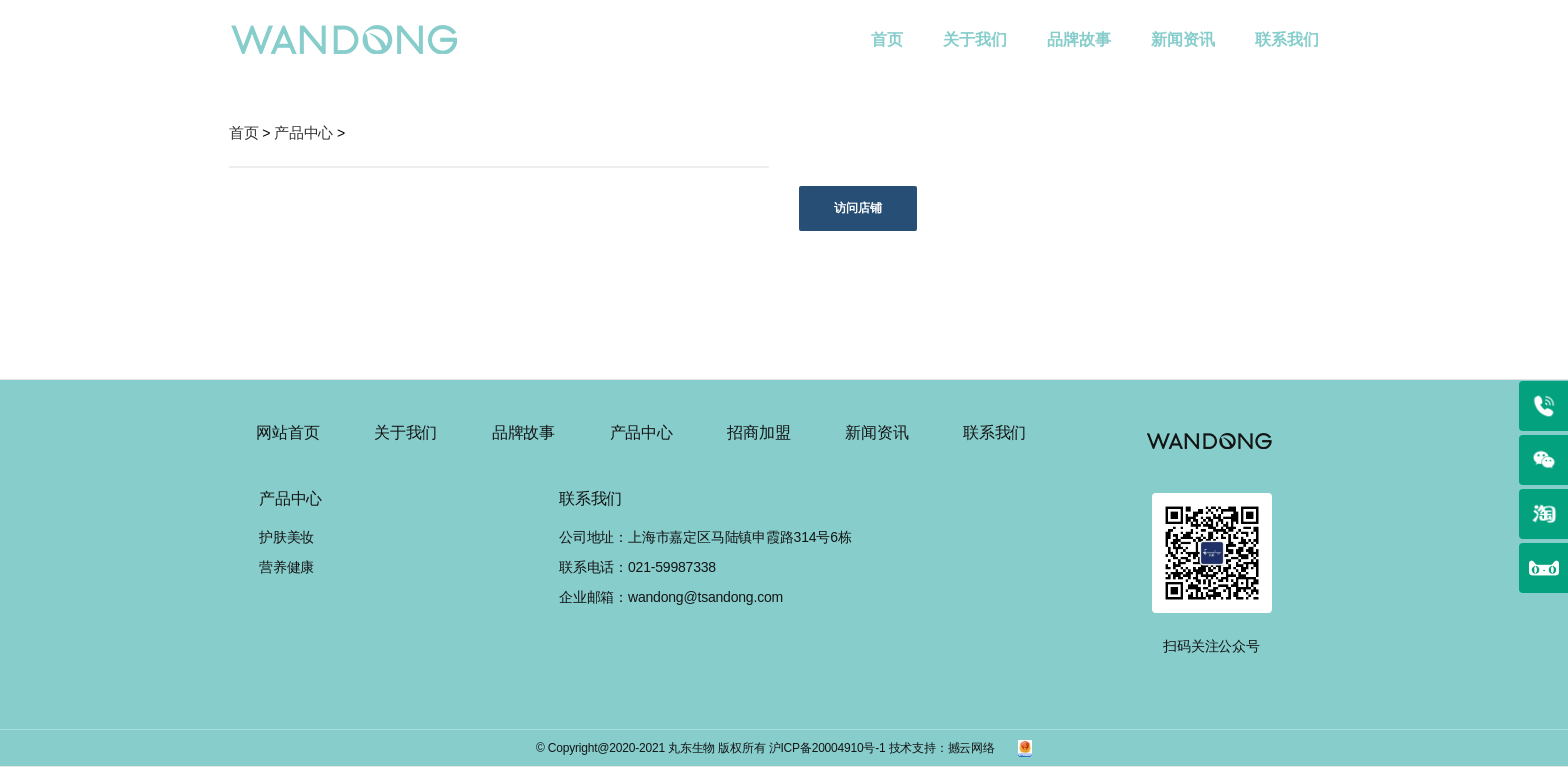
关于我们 (975, 39)
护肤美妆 (286, 537)
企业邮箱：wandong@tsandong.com (671, 597)
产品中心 (641, 432)
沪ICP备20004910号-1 (827, 748)
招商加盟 (758, 432)
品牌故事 (1079, 39)
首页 (897, 24)
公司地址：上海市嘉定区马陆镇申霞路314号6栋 (705, 537)
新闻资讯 (1183, 39)
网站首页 (287, 432)
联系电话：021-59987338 (637, 567)
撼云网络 (971, 748)
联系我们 (1287, 39)
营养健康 (286, 567)
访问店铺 (858, 208)
